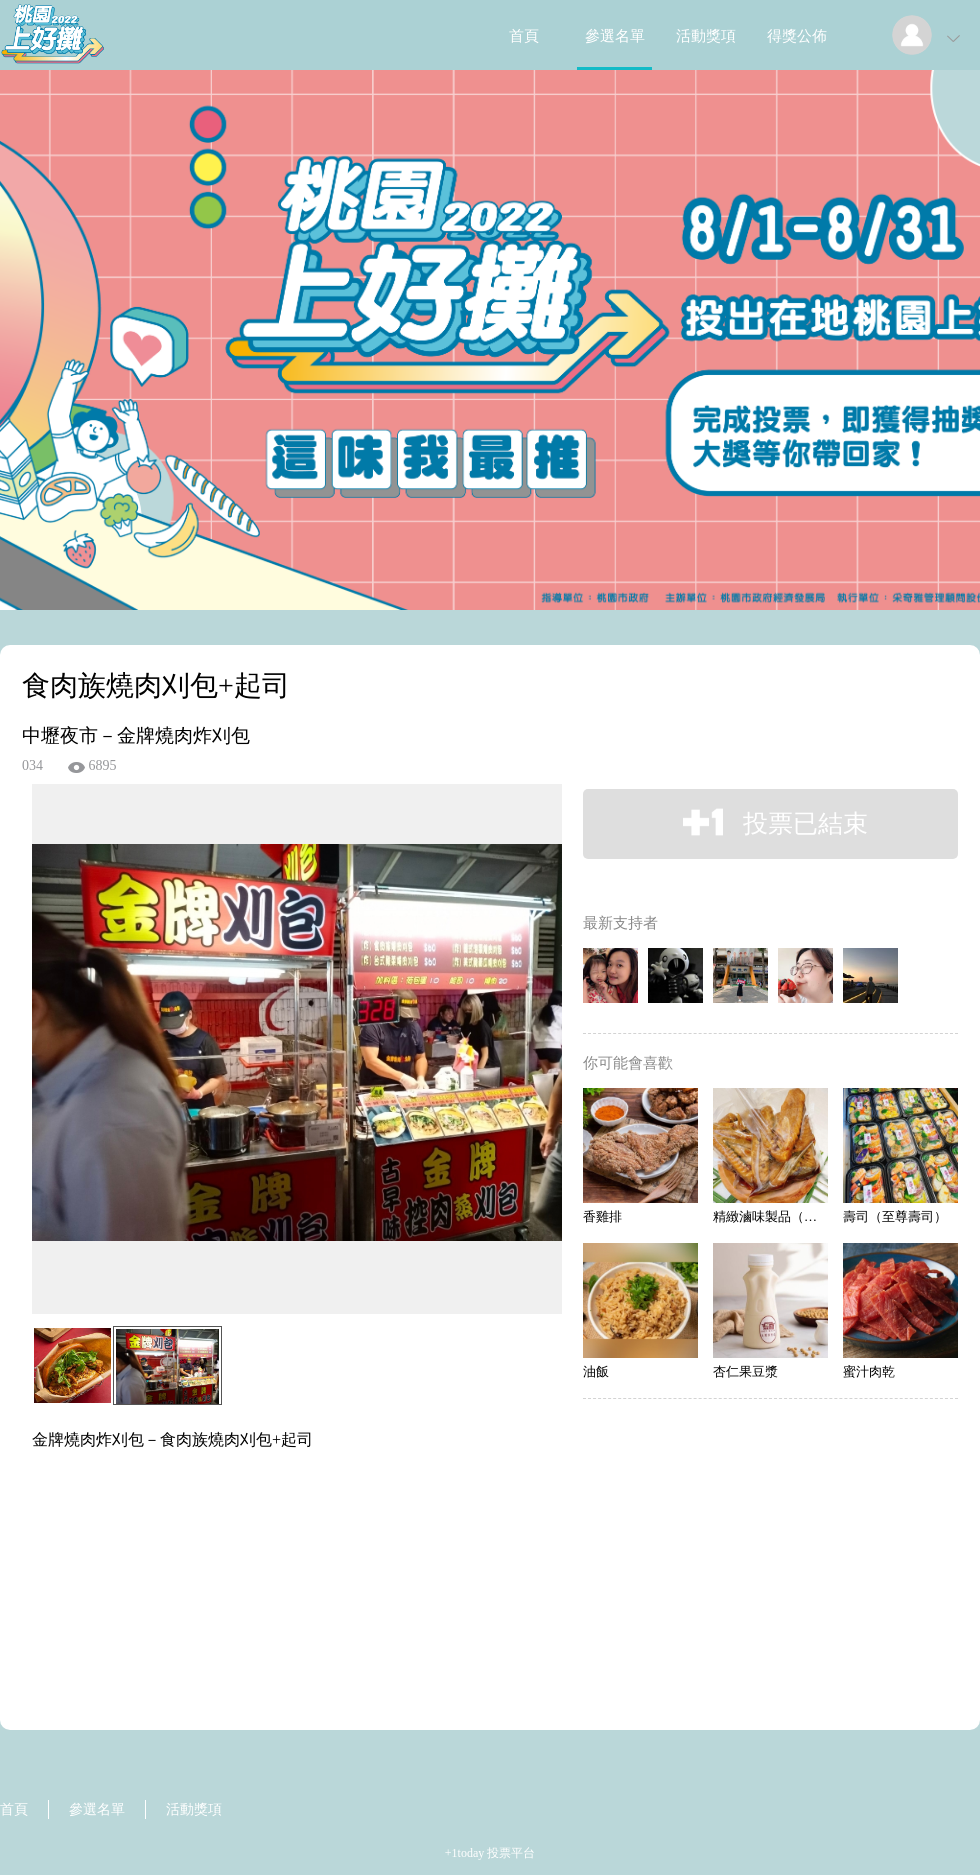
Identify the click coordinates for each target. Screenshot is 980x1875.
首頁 (524, 36)
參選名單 (615, 36)
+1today (464, 1853)
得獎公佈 (797, 36)
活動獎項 (706, 36)
